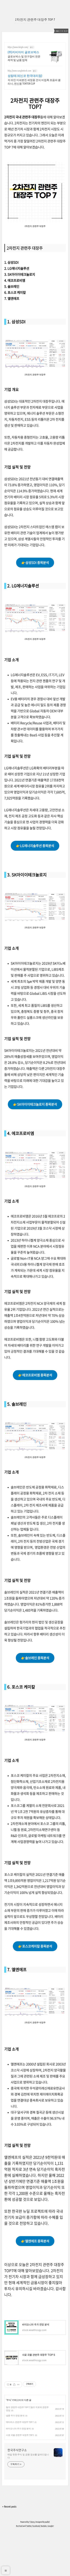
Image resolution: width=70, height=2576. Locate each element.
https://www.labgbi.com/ (18, 47)
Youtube (44, 2571)
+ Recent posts (9, 2552)
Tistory (32, 2567)
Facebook (36, 2571)
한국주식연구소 (17, 2495)
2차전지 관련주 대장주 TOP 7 (35, 19)
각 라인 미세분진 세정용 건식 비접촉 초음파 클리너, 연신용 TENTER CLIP (34, 82)
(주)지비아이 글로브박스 (23, 52)
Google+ (51, 2571)
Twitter (29, 2571)
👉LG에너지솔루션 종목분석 (35, 891)
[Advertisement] (35, 116)
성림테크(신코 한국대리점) (25, 75)
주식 (9, 2445)
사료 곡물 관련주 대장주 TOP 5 (20, 2480)
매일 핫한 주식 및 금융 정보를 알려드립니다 (28, 2501)
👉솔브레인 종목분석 (35, 1703)
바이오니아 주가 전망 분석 (18, 2474)
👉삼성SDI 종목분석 (35, 608)
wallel (47, 2567)
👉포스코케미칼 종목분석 (35, 1991)
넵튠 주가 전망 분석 (15, 2461)
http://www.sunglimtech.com (19, 70)
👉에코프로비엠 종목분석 (35, 1420)
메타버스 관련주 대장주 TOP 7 (20, 2467)
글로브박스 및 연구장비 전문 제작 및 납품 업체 (24, 58)
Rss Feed (19, 2571)
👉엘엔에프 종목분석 (35, 2286)
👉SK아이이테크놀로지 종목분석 (35, 1149)
